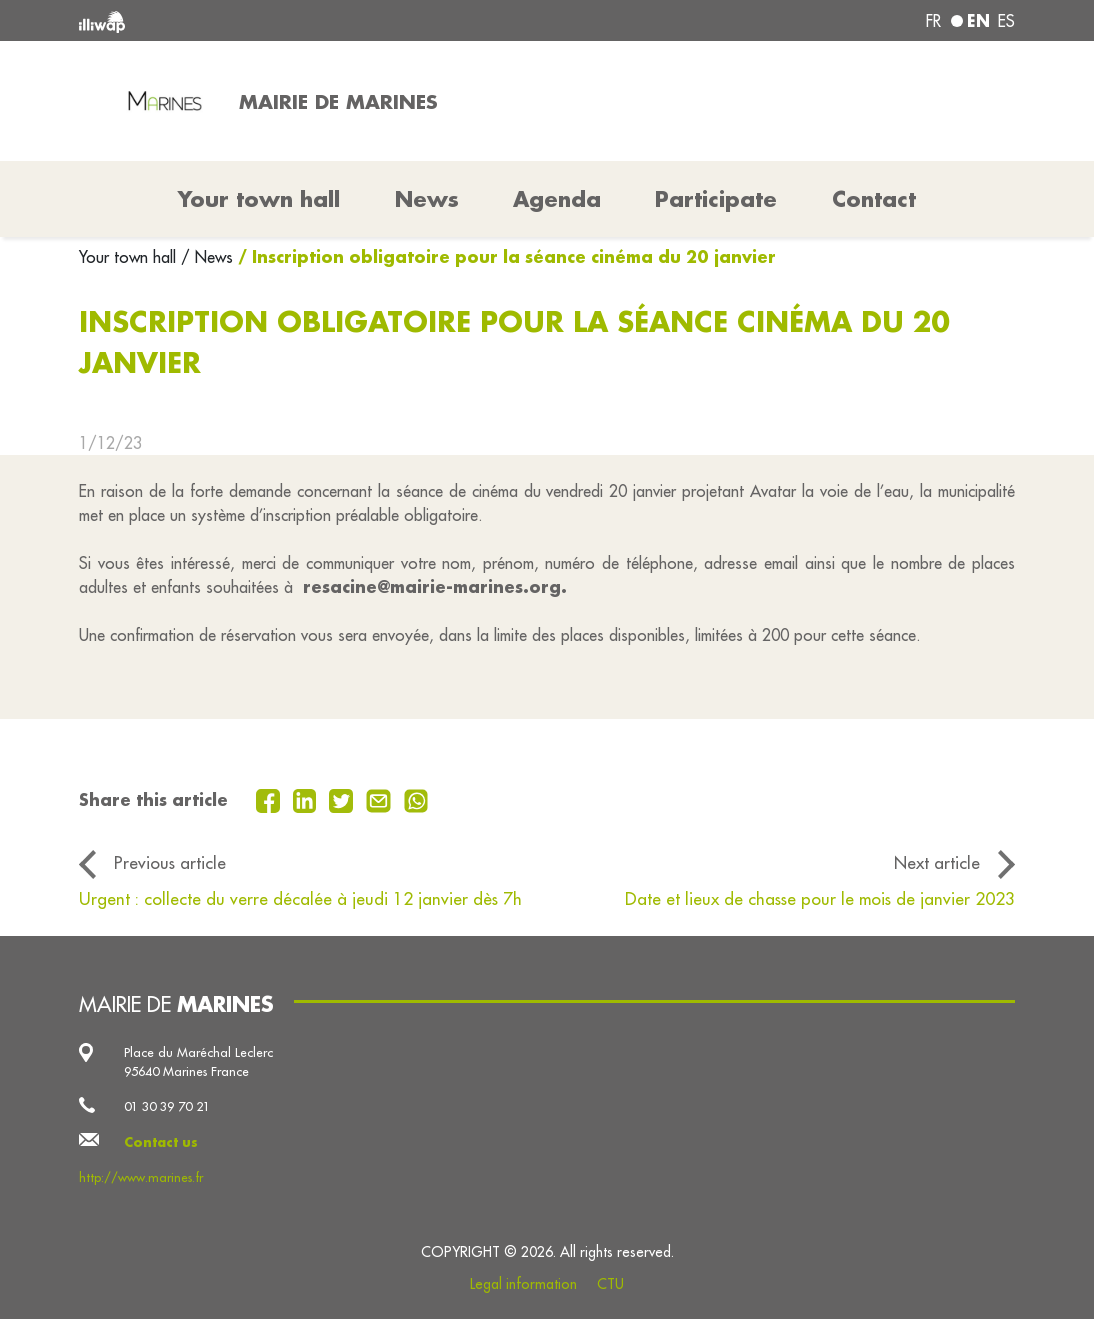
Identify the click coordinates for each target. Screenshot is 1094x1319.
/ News (207, 257)
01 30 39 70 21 (167, 1106)
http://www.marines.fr (141, 1177)
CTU (610, 1284)
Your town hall (130, 257)
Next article (937, 863)
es (1006, 21)
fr (933, 21)
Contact (874, 199)
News (427, 199)
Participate (716, 199)
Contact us (161, 1142)
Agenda (557, 199)
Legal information (523, 1284)
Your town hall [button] (259, 199)
